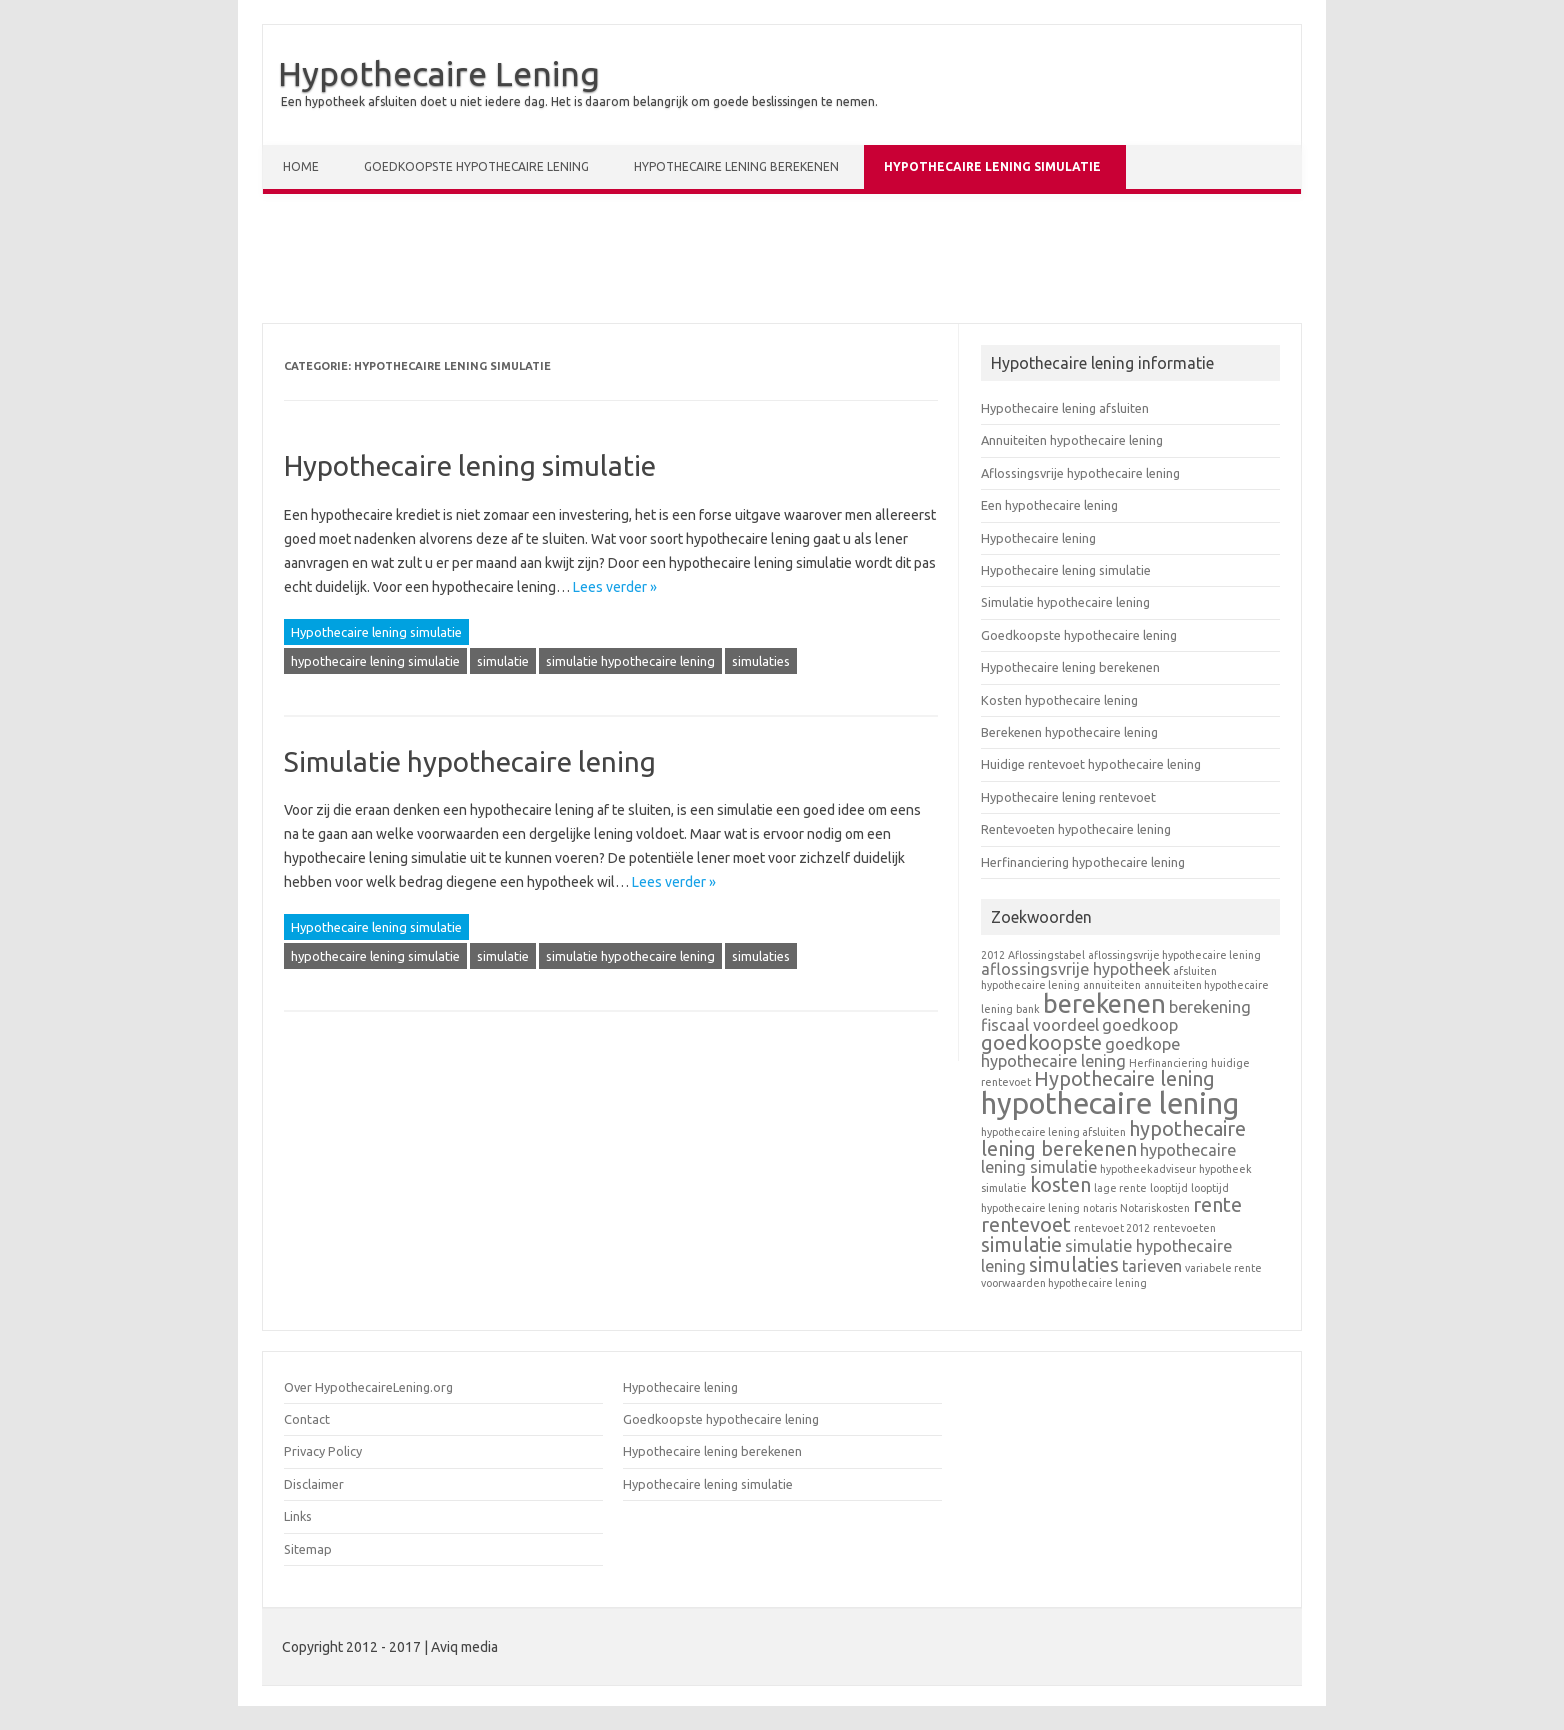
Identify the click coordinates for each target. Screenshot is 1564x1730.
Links (298, 1516)
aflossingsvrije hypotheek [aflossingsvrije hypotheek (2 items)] (1075, 969)
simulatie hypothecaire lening (630, 661)
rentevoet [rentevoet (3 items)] (1026, 1224)
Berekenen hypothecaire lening (1069, 732)
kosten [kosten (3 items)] (1060, 1184)
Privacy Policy (323, 1451)
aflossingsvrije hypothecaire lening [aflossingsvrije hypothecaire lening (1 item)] (1174, 955)
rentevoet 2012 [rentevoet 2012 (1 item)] (1112, 1228)
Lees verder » (615, 587)
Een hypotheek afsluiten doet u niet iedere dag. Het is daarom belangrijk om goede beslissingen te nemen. (579, 101)
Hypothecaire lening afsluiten (1065, 408)
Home (301, 166)
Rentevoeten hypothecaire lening (1076, 829)
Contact (307, 1419)
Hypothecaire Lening (439, 73)
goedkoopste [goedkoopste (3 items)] (1041, 1042)
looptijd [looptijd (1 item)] (1169, 1188)
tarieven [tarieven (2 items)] (1152, 1266)
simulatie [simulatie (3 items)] (1021, 1244)
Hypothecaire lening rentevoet (1068, 797)
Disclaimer (314, 1484)
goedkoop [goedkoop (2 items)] (1140, 1025)
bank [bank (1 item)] (1028, 1009)
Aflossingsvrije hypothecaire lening (1080, 473)
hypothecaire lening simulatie (375, 661)
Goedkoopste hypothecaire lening (476, 166)
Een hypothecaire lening (1049, 505)
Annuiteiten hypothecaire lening (1072, 440)
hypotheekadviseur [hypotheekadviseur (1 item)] (1148, 1169)
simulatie (503, 661)
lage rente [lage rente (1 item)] (1120, 1188)
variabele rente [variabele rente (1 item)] (1223, 1268)
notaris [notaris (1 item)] (1100, 1208)
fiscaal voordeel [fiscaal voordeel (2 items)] (1040, 1025)
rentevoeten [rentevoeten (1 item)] (1184, 1228)
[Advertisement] (782, 263)
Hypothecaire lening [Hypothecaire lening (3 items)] (1124, 1078)
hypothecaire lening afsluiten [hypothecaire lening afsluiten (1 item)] (1053, 1132)
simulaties (761, 661)
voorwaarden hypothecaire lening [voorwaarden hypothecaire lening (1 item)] (1064, 1283)
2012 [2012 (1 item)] (993, 955)
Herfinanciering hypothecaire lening (1083, 862)
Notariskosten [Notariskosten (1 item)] (1155, 1208)
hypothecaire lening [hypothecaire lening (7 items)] (1110, 1103)
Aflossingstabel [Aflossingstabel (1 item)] (1046, 955)
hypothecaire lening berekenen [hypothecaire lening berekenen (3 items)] (1113, 1138)
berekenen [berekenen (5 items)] (1104, 1003)
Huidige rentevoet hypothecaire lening (1091, 764)
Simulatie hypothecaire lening (470, 761)
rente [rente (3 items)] (1217, 1204)
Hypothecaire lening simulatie (992, 166)
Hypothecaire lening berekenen (736, 166)
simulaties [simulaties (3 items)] (1074, 1264)
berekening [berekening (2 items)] (1210, 1007)
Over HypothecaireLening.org (368, 1387)
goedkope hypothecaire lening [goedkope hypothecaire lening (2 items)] (1080, 1052)
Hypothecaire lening (1038, 538)
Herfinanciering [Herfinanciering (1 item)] (1168, 1063)
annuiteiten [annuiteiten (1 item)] (1112, 985)
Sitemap (308, 1549)
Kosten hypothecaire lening (1059, 700)
